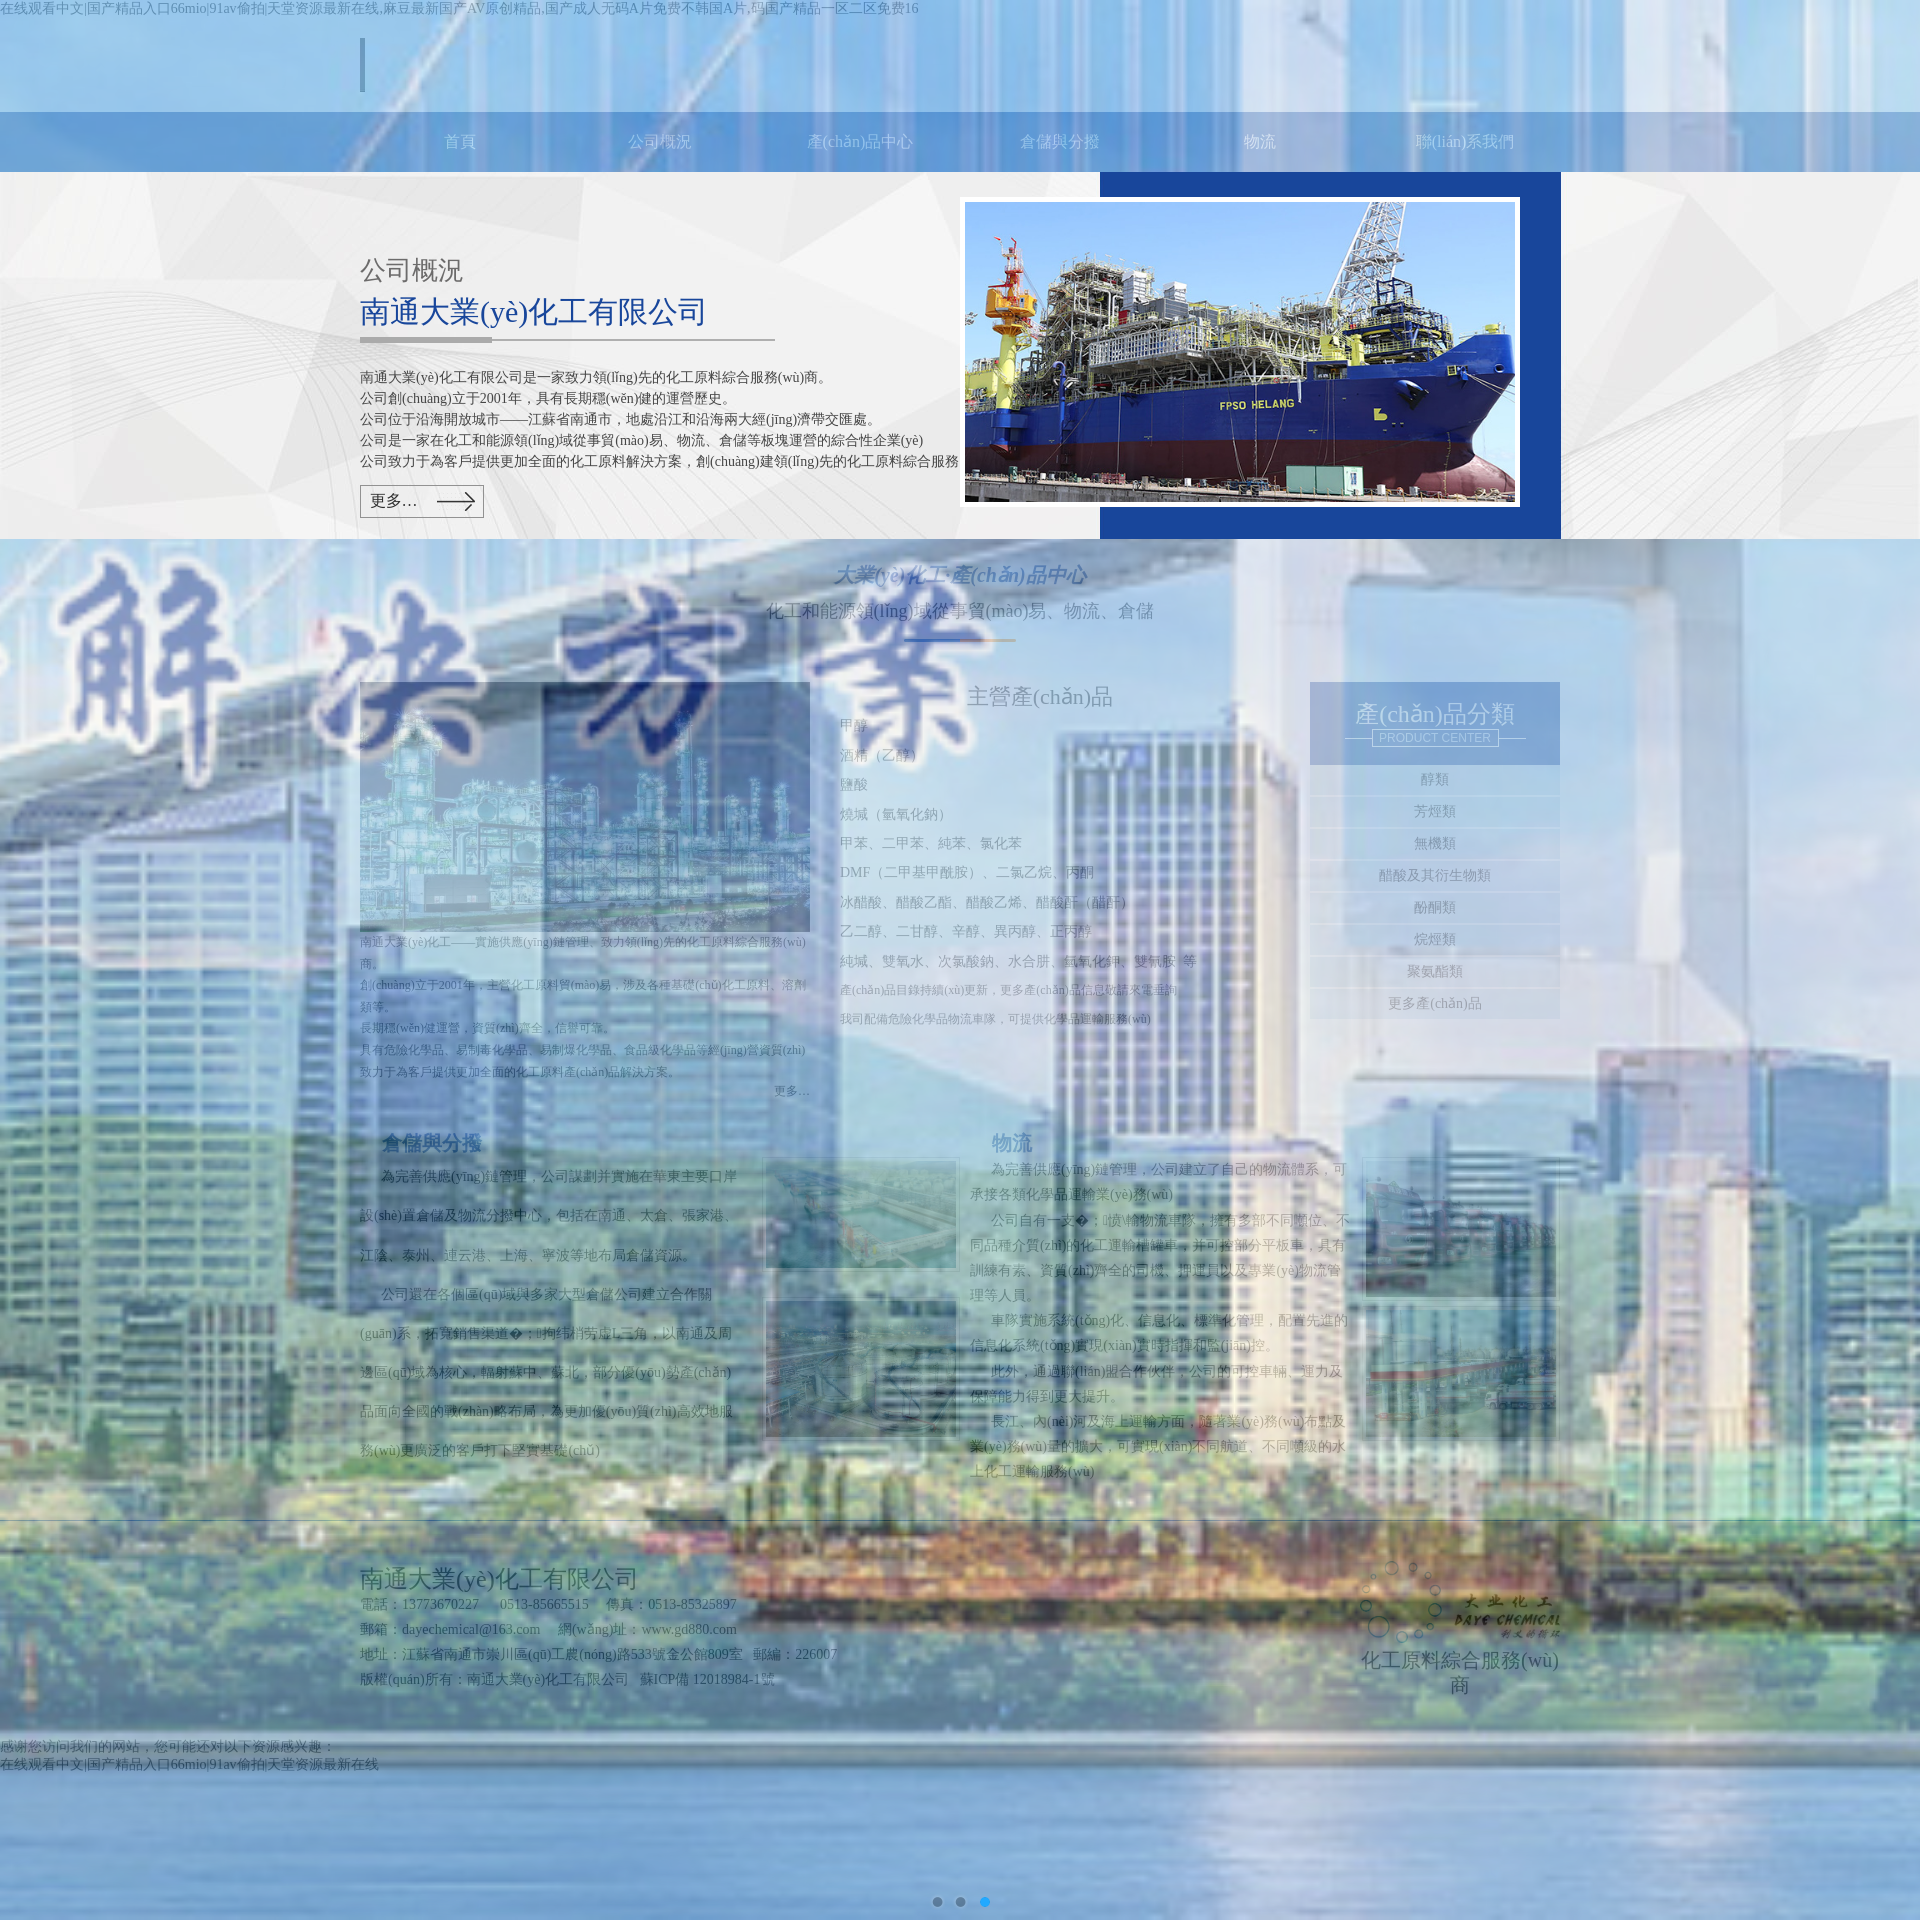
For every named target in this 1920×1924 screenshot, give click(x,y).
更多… (394, 500)
